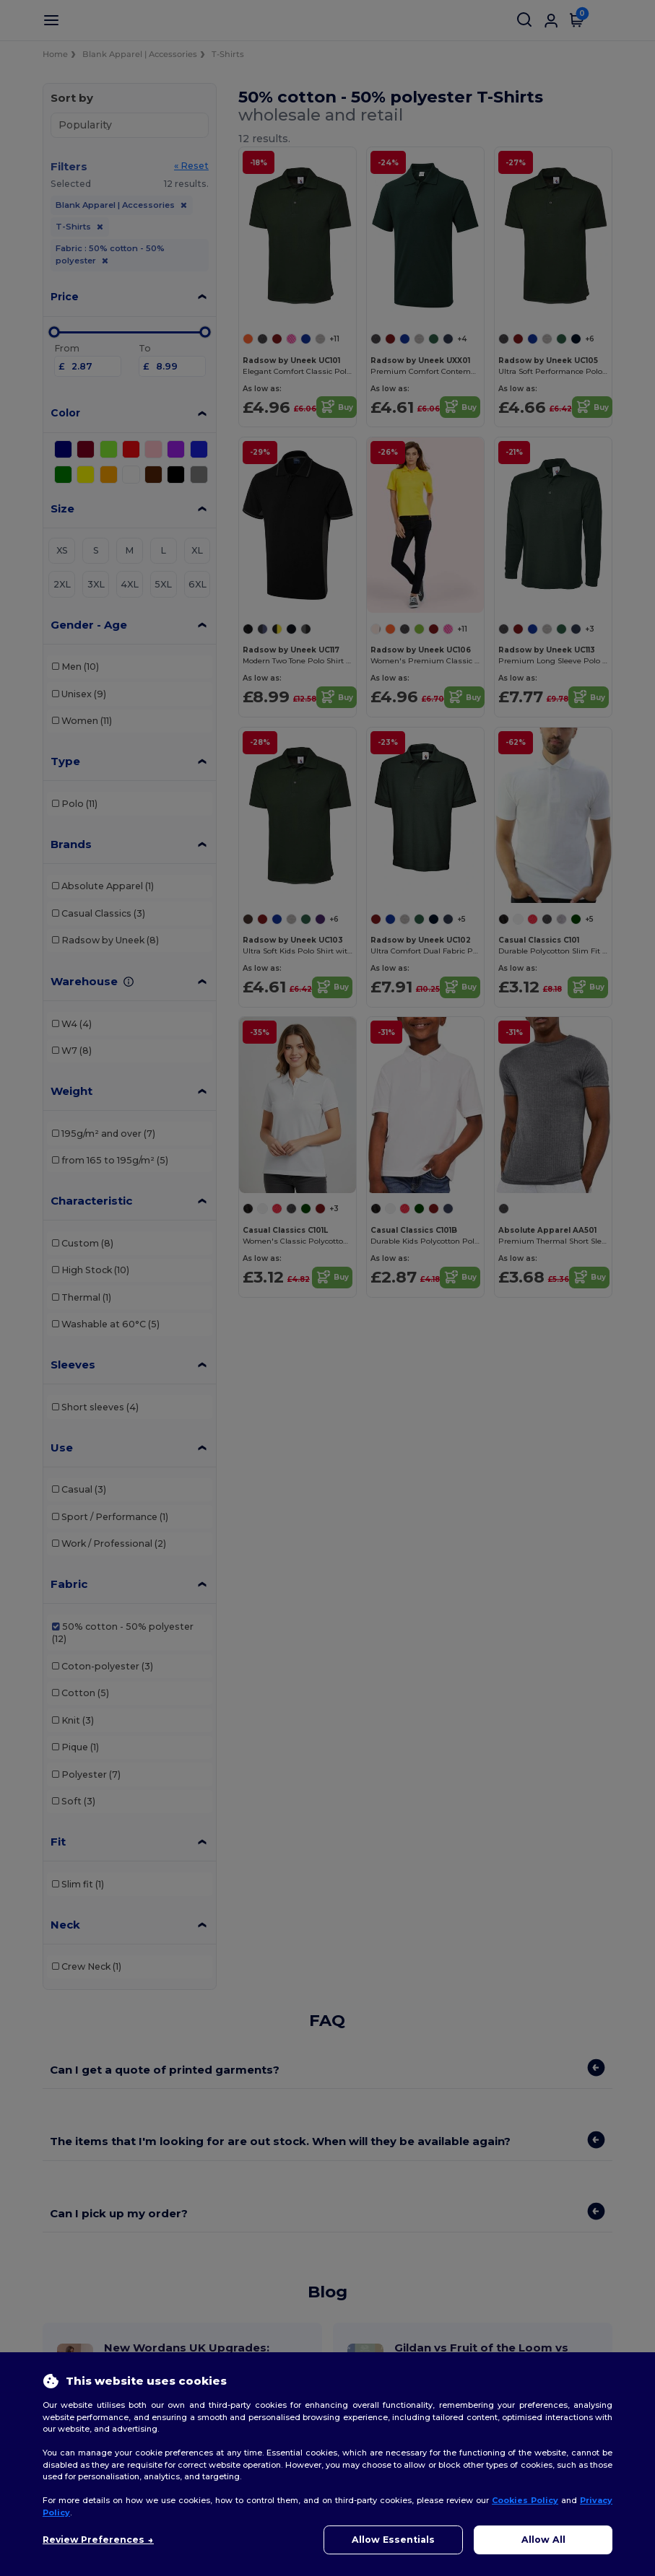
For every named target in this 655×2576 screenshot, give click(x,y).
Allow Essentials (393, 2539)
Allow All (543, 2539)
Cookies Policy (525, 2500)
